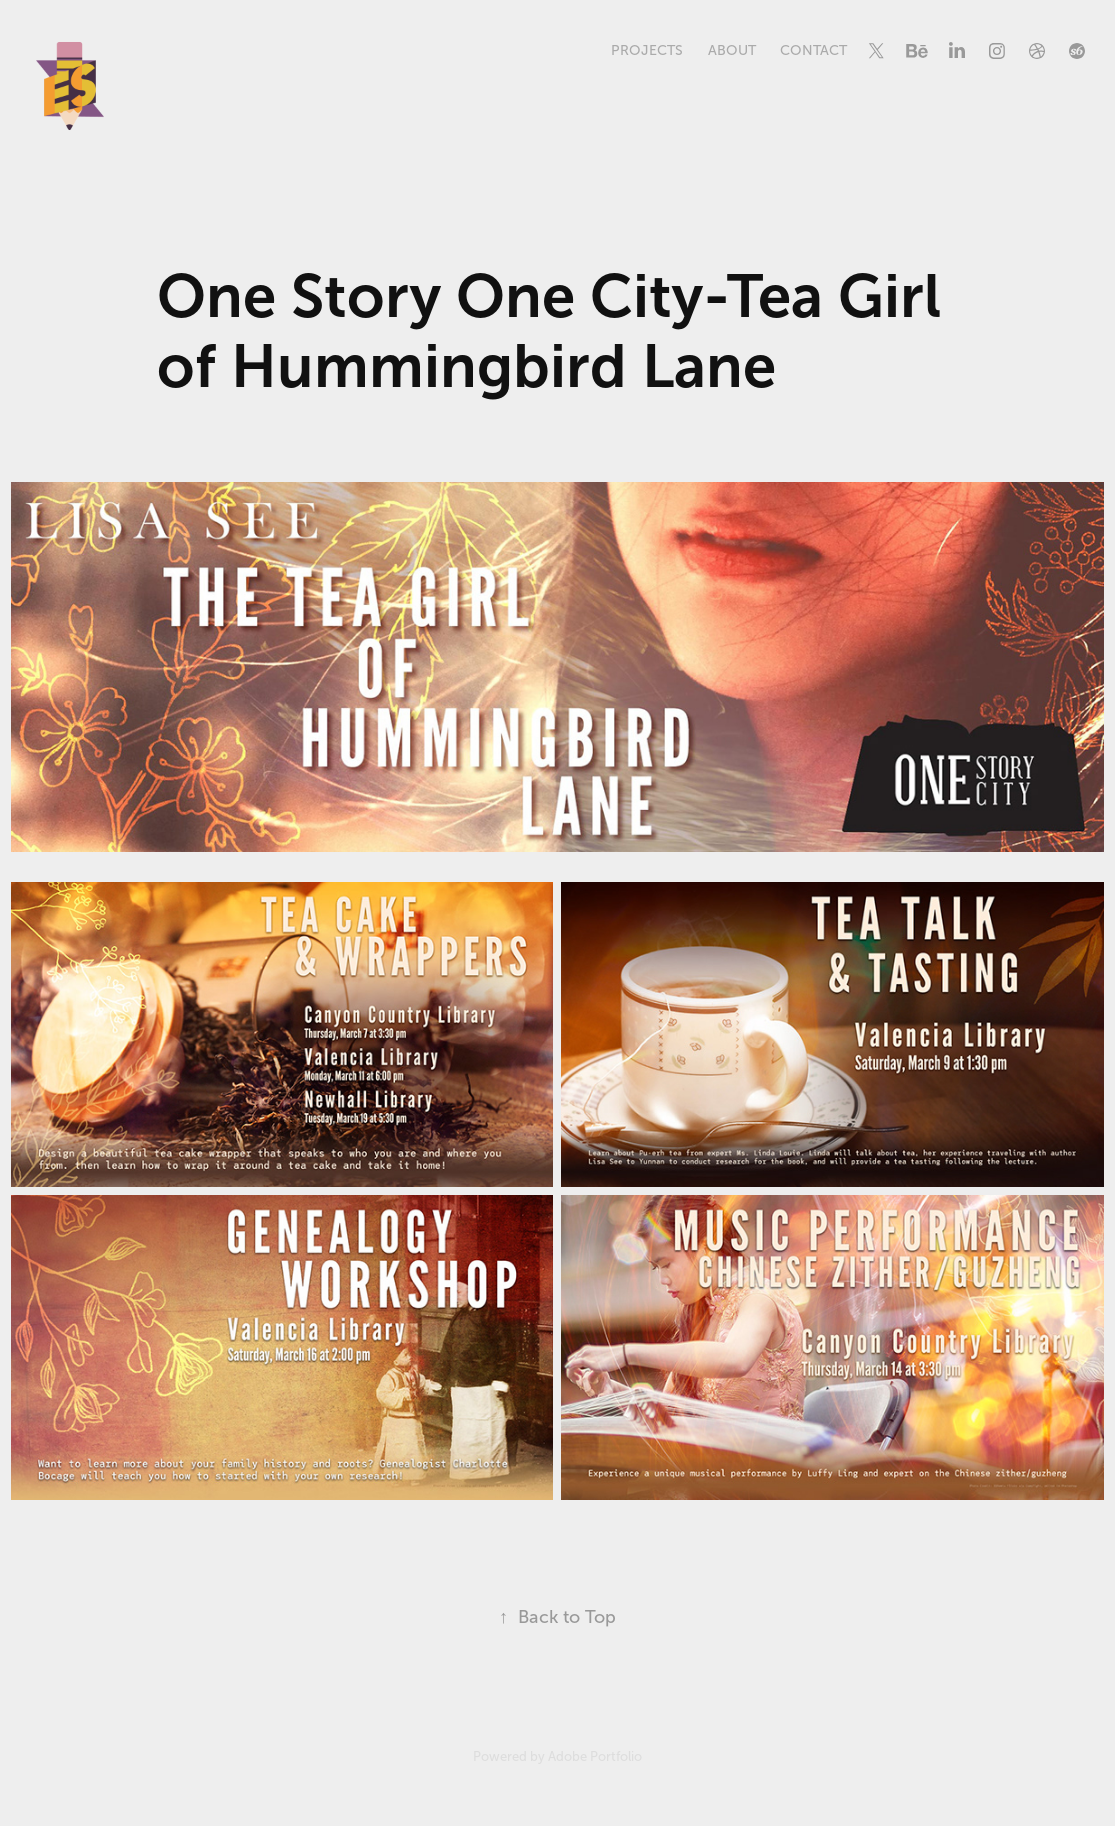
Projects (647, 50)
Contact (813, 50)
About (732, 50)
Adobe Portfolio (595, 1756)
